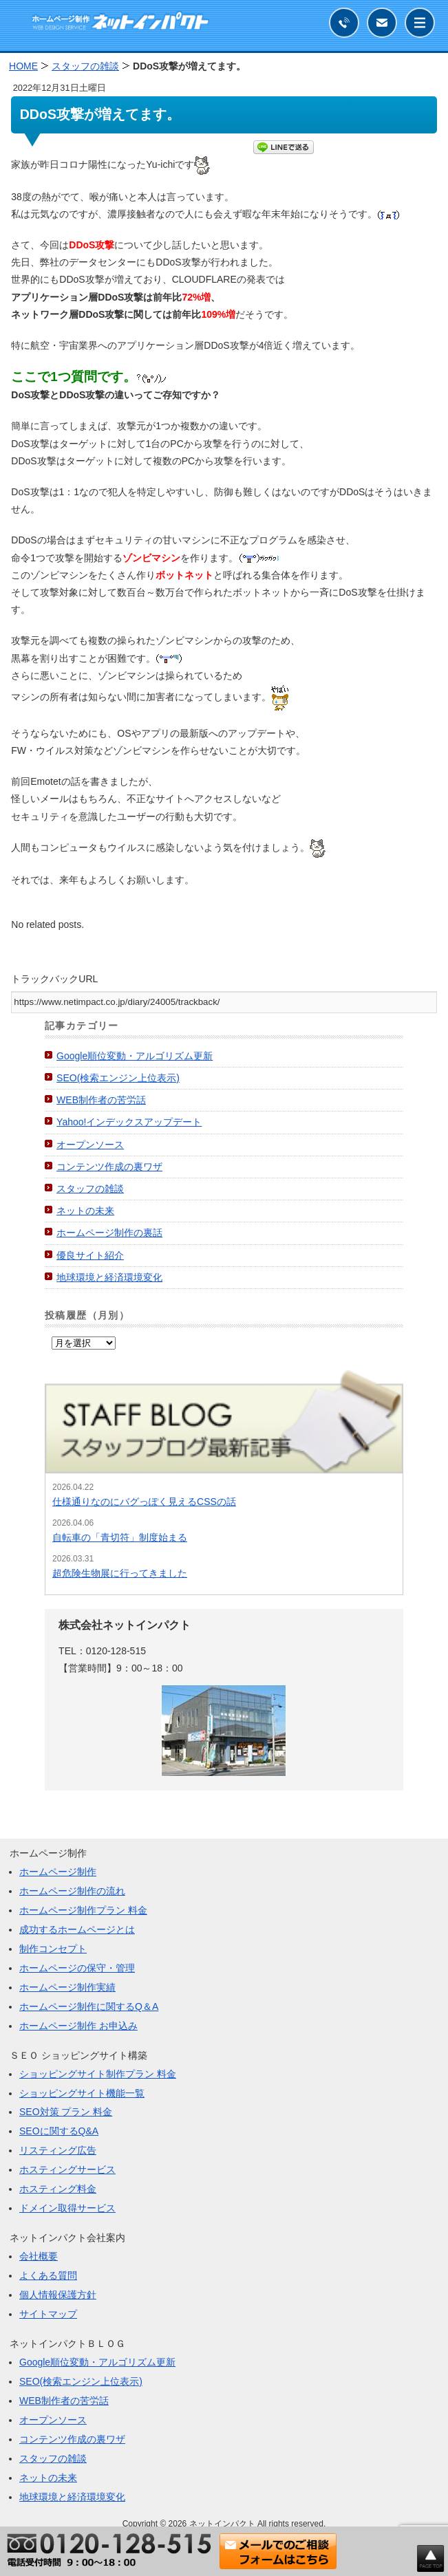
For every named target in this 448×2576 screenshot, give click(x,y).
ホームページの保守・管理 (77, 1967)
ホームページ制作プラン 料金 (83, 1910)
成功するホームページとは (77, 1929)
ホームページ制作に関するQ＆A (88, 2006)
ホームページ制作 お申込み (78, 2025)
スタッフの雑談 (90, 1188)
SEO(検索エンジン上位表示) (118, 1077)
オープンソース (90, 1144)
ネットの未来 (85, 1210)
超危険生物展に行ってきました (119, 1573)
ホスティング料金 (57, 2188)
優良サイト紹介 (90, 1255)
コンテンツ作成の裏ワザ (109, 1166)
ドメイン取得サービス (67, 2208)
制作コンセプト (53, 1948)
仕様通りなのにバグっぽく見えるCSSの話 (144, 1501)
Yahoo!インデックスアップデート (129, 1121)
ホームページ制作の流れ (72, 1890)
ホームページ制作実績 (67, 1987)
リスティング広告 (57, 2150)
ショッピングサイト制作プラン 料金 (97, 2073)
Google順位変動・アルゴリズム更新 (134, 1055)
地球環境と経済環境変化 (109, 1277)
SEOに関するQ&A (58, 2130)
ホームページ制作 (57, 1871)
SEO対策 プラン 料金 (65, 2111)
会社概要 (38, 2256)
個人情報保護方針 (57, 2294)
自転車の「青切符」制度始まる (119, 1537)
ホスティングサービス (67, 2169)
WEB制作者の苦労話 (101, 1099)
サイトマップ (48, 2313)
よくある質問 (48, 2275)
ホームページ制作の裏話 (109, 1232)
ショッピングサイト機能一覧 (82, 2093)
